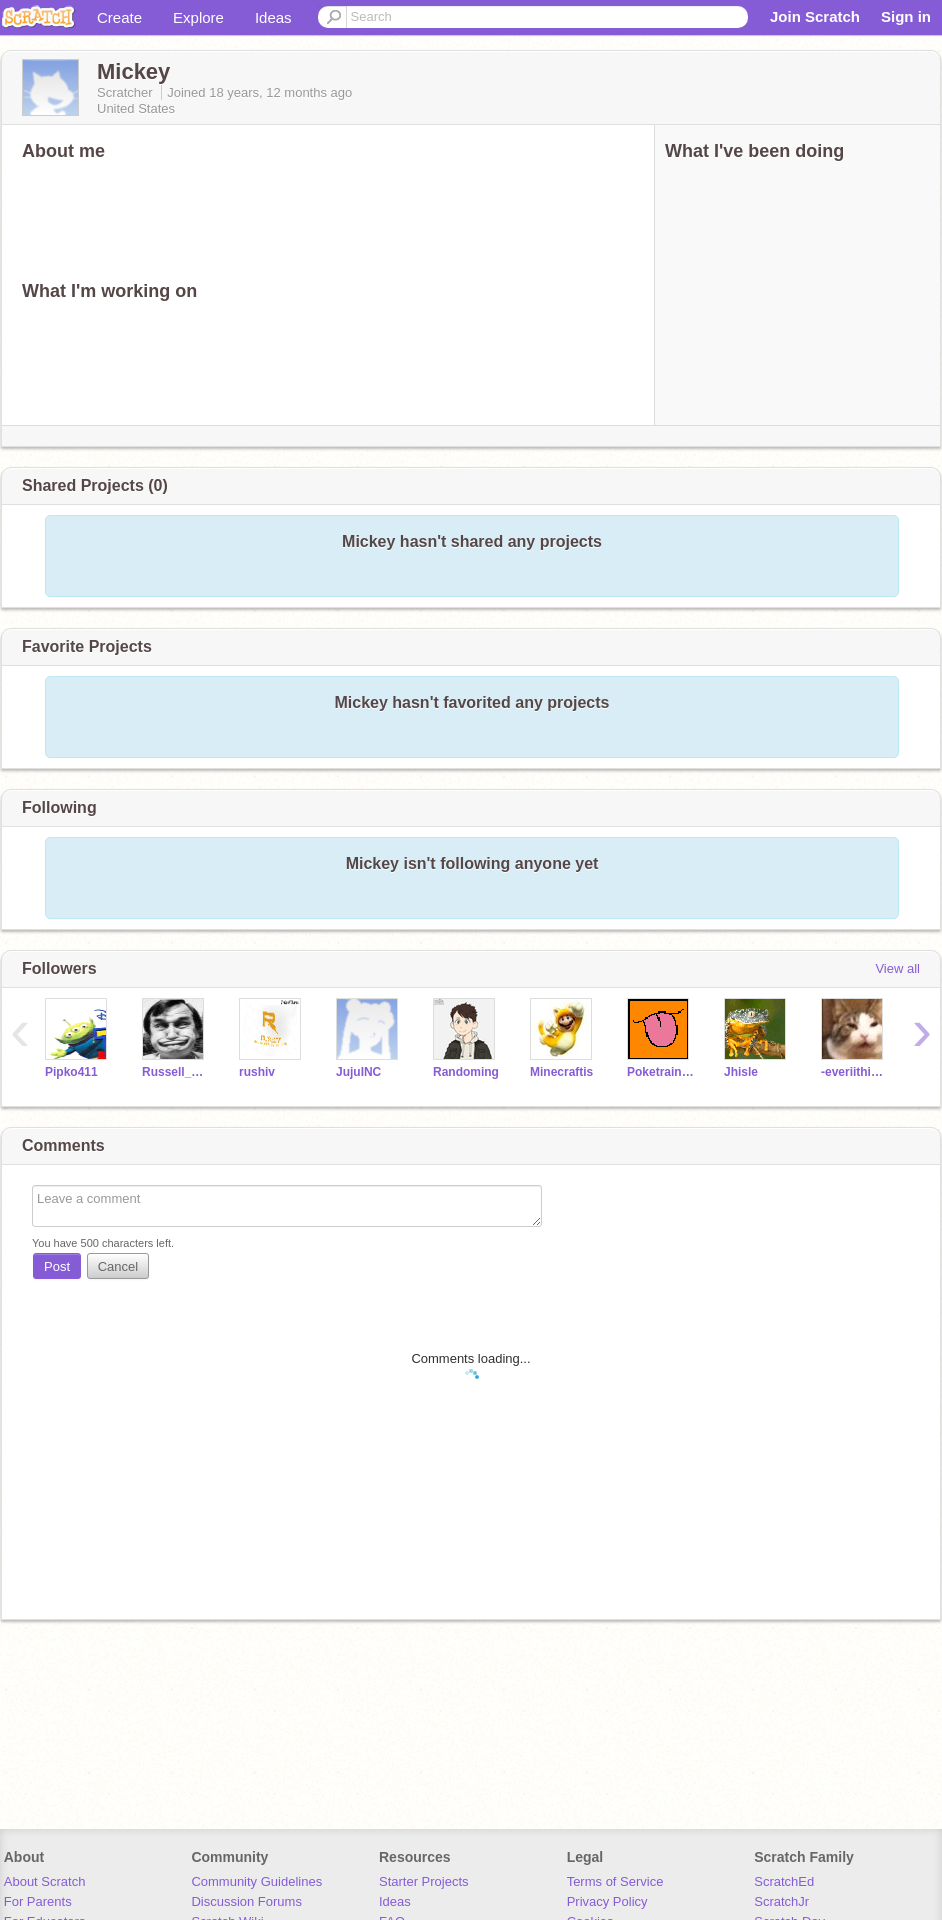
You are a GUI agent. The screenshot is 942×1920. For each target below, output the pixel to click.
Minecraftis (561, 1072)
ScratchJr (781, 1901)
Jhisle (741, 1072)
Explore (198, 17)
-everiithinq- (854, 1072)
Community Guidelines (256, 1881)
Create (119, 17)
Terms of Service (615, 1881)
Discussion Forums (246, 1901)
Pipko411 (71, 1072)
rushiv (257, 1072)
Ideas (273, 17)
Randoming (466, 1072)
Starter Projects (424, 1881)
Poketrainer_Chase (660, 1072)
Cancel (118, 1266)
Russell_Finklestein (175, 1072)
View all (897, 968)
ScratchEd (784, 1881)
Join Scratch (815, 16)
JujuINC (358, 1072)
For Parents (38, 1901)
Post (57, 1266)
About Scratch (45, 1881)
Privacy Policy (607, 1901)
